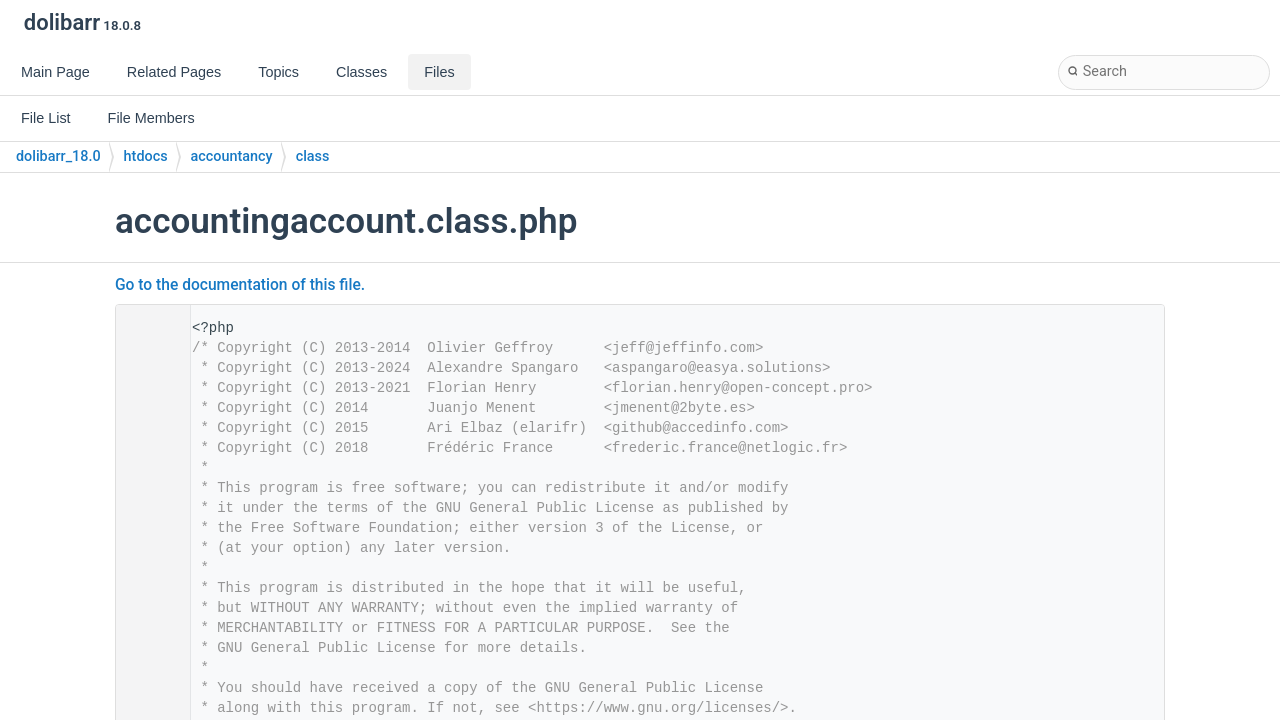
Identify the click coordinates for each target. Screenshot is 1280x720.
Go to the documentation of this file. (240, 285)
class (313, 156)
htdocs (146, 156)
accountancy (232, 156)
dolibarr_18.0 (58, 156)
